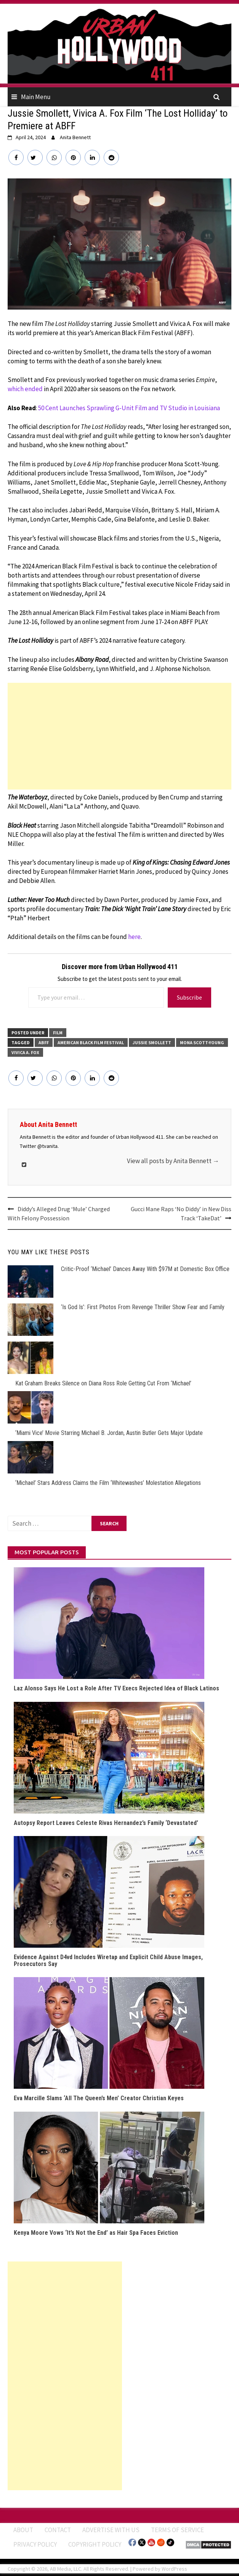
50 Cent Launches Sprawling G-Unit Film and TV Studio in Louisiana (129, 408)
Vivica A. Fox (25, 1052)
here (134, 936)
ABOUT (23, 2530)
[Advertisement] (119, 736)
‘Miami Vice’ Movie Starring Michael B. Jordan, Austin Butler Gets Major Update (109, 1432)
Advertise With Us (111, 2530)
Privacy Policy (35, 2544)
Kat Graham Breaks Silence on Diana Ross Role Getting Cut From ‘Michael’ (103, 1383)
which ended (25, 389)
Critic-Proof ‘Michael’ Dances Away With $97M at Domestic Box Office (145, 1269)
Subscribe (189, 997)
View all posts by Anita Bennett (173, 1161)
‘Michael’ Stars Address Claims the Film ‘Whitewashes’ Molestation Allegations (108, 1482)
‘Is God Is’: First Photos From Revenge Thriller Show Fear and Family (143, 1307)
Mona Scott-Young (202, 1042)
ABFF (43, 1042)
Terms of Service (177, 2530)
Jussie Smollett (152, 1042)
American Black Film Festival (91, 1042)
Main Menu (36, 97)
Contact (58, 2530)
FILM (58, 1032)
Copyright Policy (94, 2544)
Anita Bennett (75, 137)
